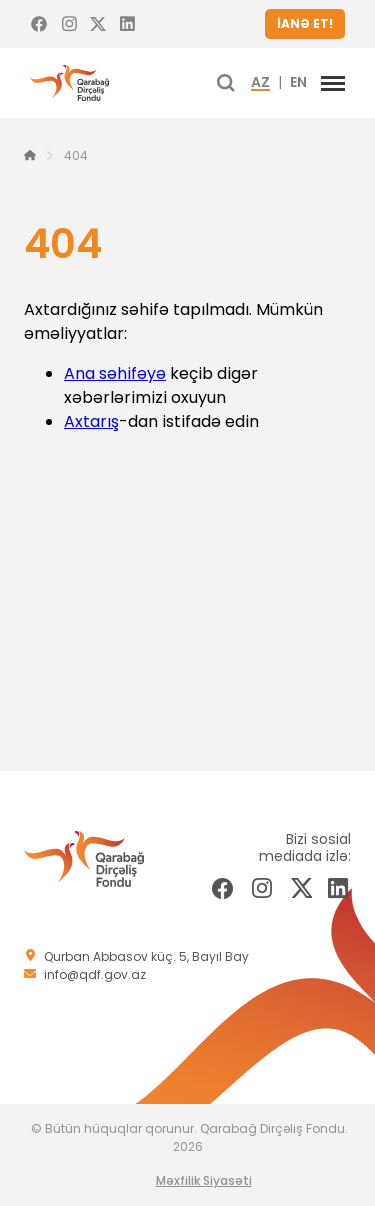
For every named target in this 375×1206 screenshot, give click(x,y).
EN (298, 83)
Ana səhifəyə (115, 373)
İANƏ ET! (305, 23)
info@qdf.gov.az (95, 974)
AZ (260, 83)
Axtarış (91, 421)
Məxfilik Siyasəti (204, 1180)
